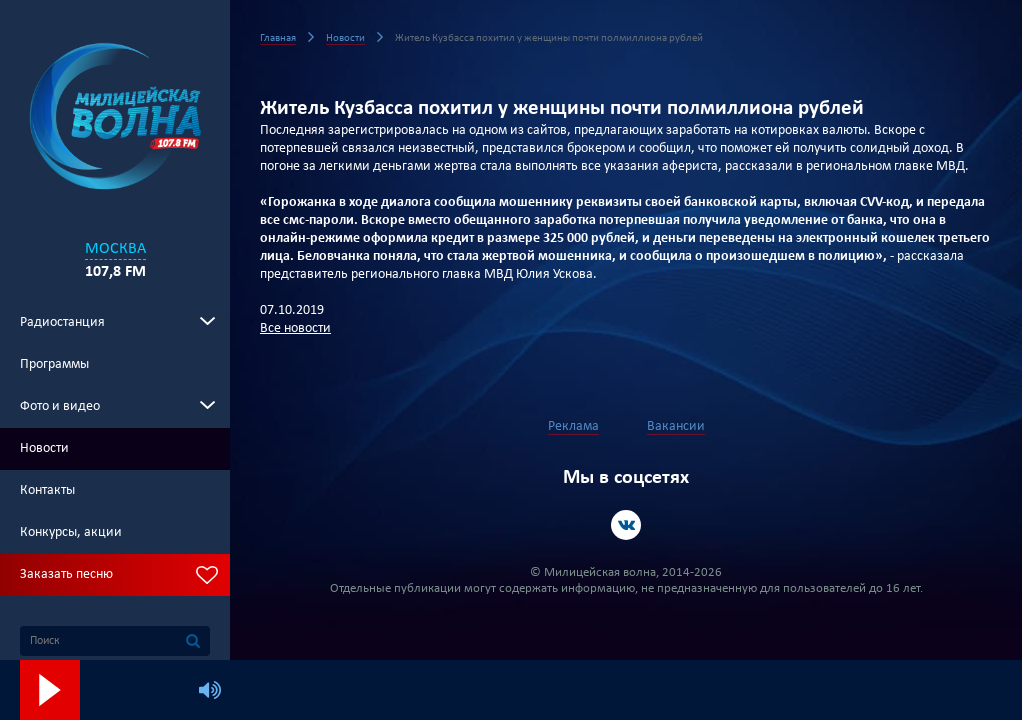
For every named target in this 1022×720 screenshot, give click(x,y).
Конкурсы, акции (71, 532)
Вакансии (676, 426)
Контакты (47, 490)
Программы (54, 364)
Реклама (573, 426)
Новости (44, 448)
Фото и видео (60, 406)
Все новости (295, 328)
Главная (278, 38)
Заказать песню (66, 574)
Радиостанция (62, 322)
